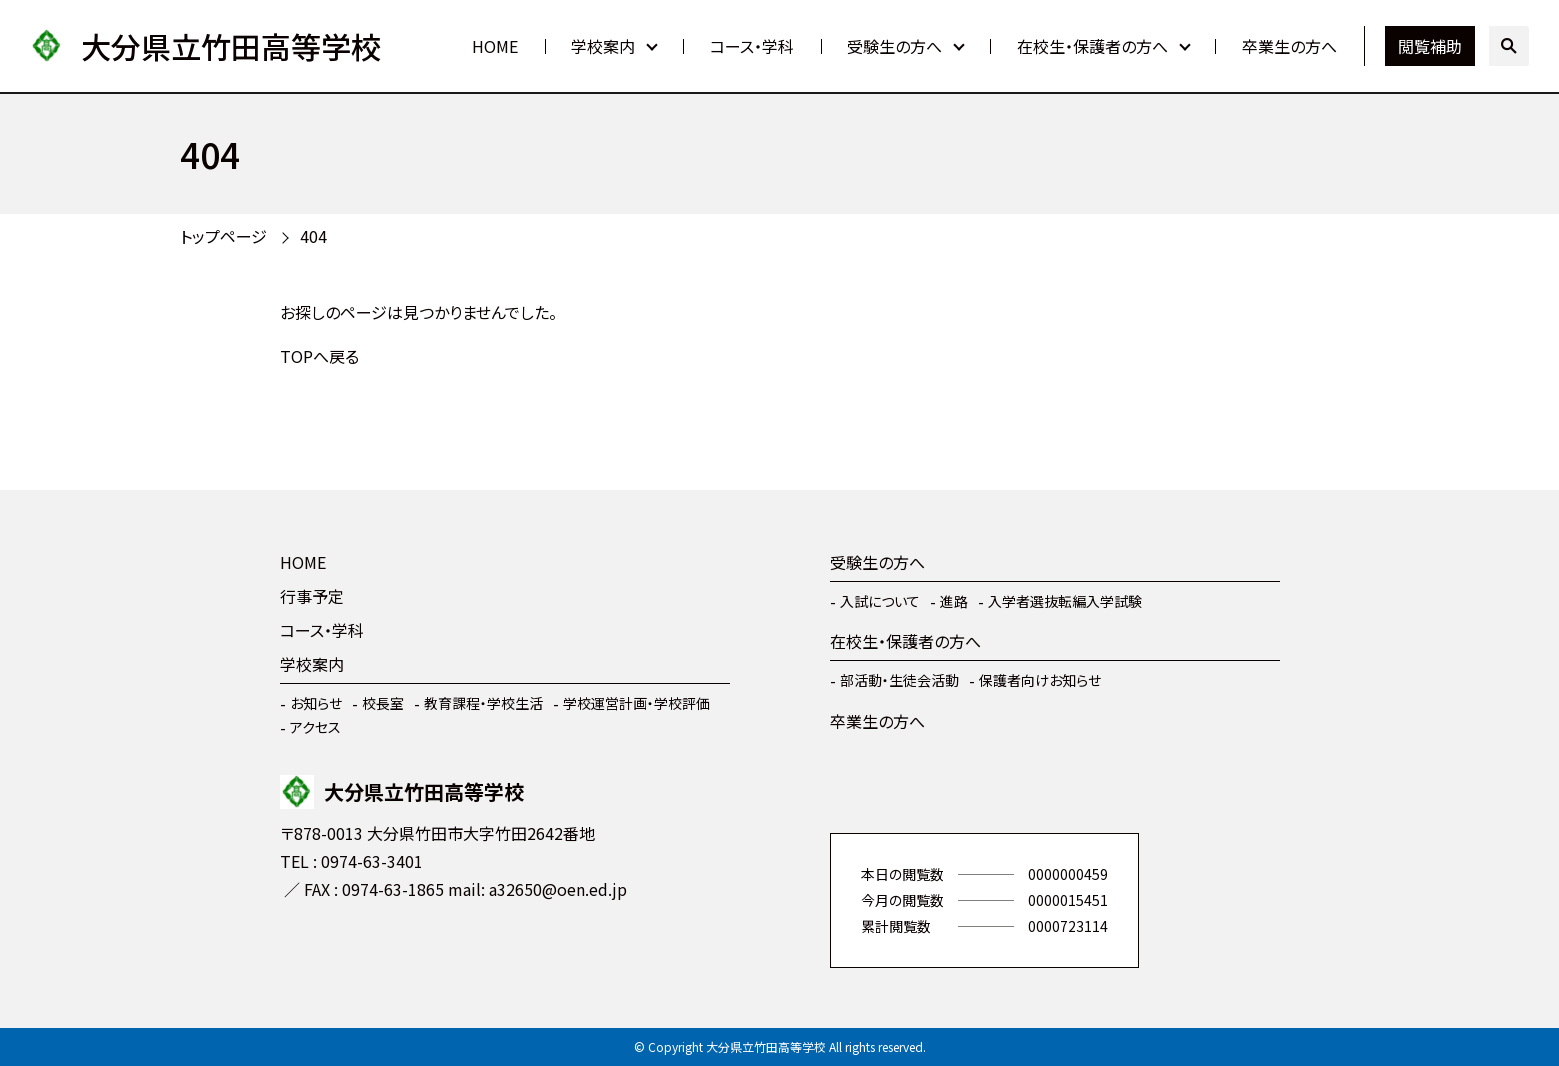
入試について (880, 601)
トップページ (223, 236)
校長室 (383, 703)
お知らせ (316, 703)
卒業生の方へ (1289, 46)
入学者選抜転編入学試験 (1065, 601)
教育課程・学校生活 (483, 703)
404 (313, 236)
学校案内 (603, 46)
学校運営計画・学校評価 (636, 703)
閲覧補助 (1430, 46)
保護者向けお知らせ (1040, 680)
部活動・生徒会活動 (899, 680)
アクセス (315, 727)
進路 (954, 601)
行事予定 (312, 596)
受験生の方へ (894, 46)
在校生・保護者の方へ (1092, 46)
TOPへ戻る (319, 356)
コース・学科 (752, 46)
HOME (495, 46)
